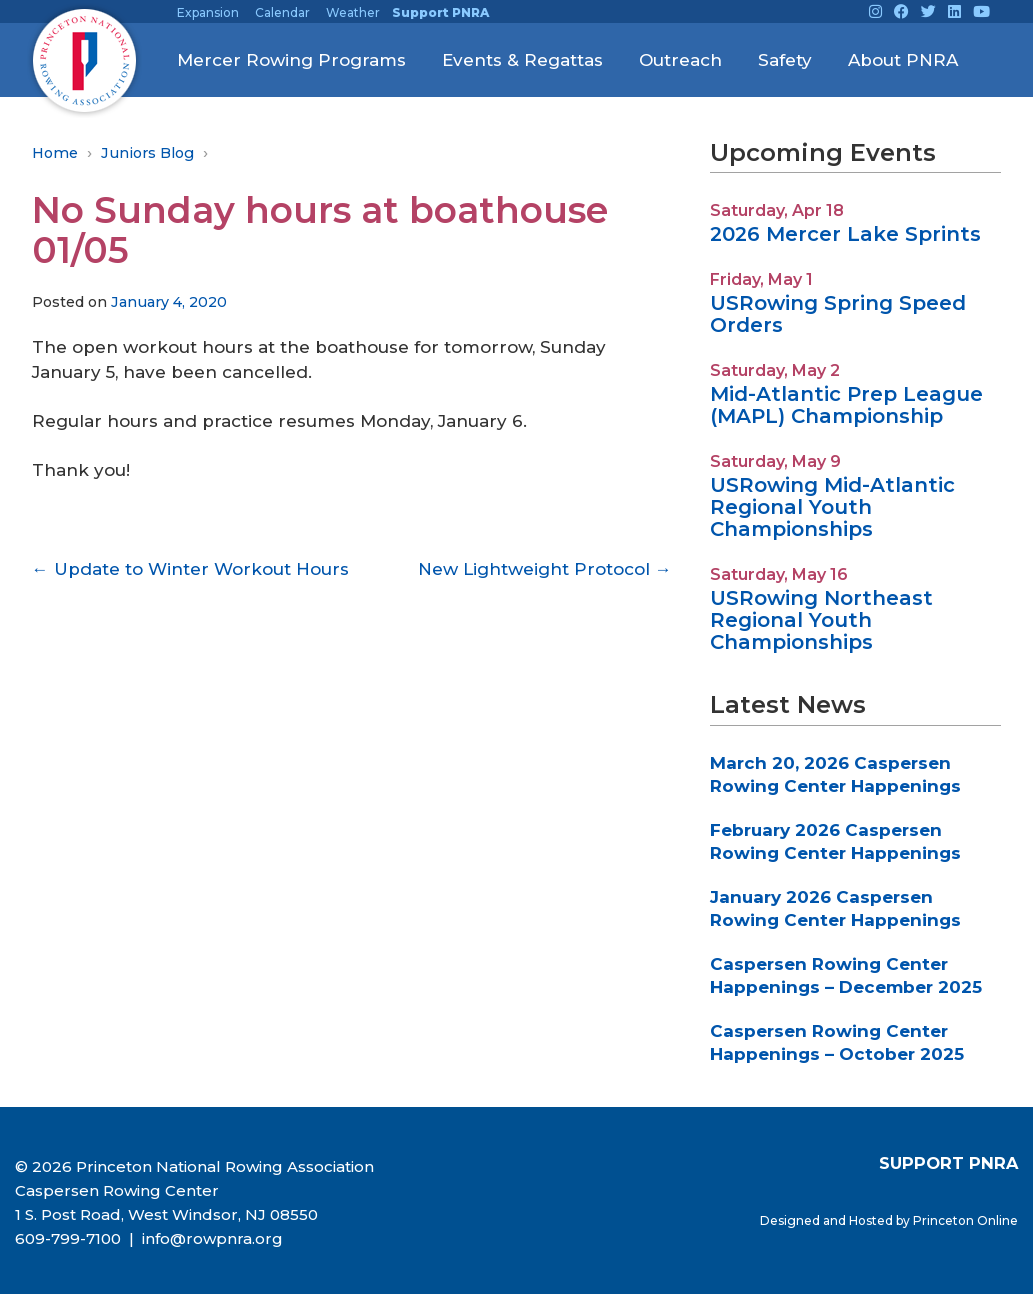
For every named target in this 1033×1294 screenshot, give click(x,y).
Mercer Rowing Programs (291, 60)
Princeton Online (965, 1220)
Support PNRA (440, 12)
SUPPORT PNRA (948, 1163)
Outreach (680, 60)
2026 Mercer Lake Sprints (845, 234)
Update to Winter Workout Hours (190, 569)
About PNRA (903, 60)
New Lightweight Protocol (545, 569)
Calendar (282, 12)
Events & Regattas (522, 60)
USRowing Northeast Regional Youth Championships (821, 620)
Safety (785, 60)
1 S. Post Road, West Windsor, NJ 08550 (166, 1214)
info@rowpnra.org (210, 1238)
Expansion (208, 12)
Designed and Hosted (828, 1220)
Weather (353, 12)
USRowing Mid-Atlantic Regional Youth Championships (832, 507)
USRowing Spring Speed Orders (838, 314)
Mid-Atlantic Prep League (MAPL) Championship (846, 405)
